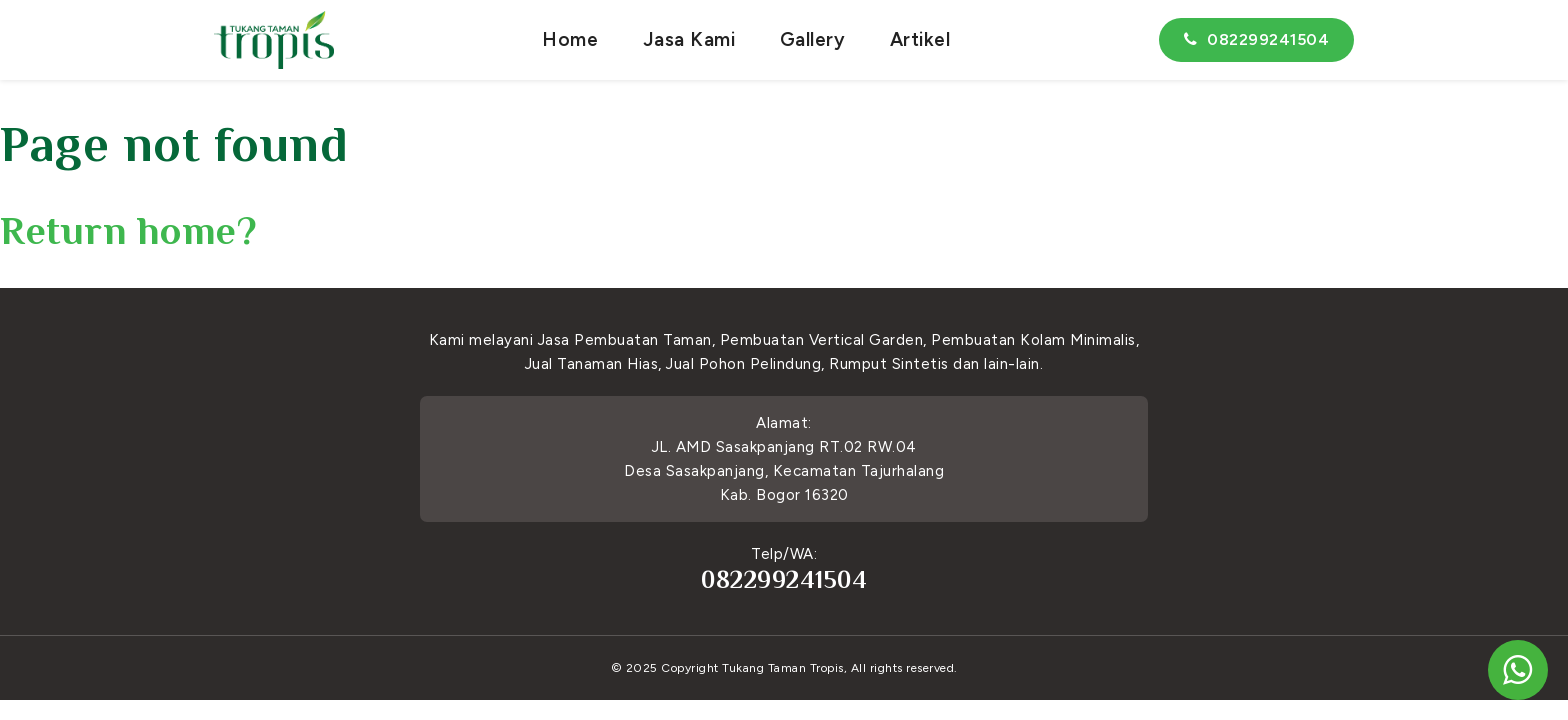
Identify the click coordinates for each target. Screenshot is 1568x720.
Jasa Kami (689, 39)
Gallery (813, 39)
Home (570, 39)
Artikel (920, 39)
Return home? (128, 230)
